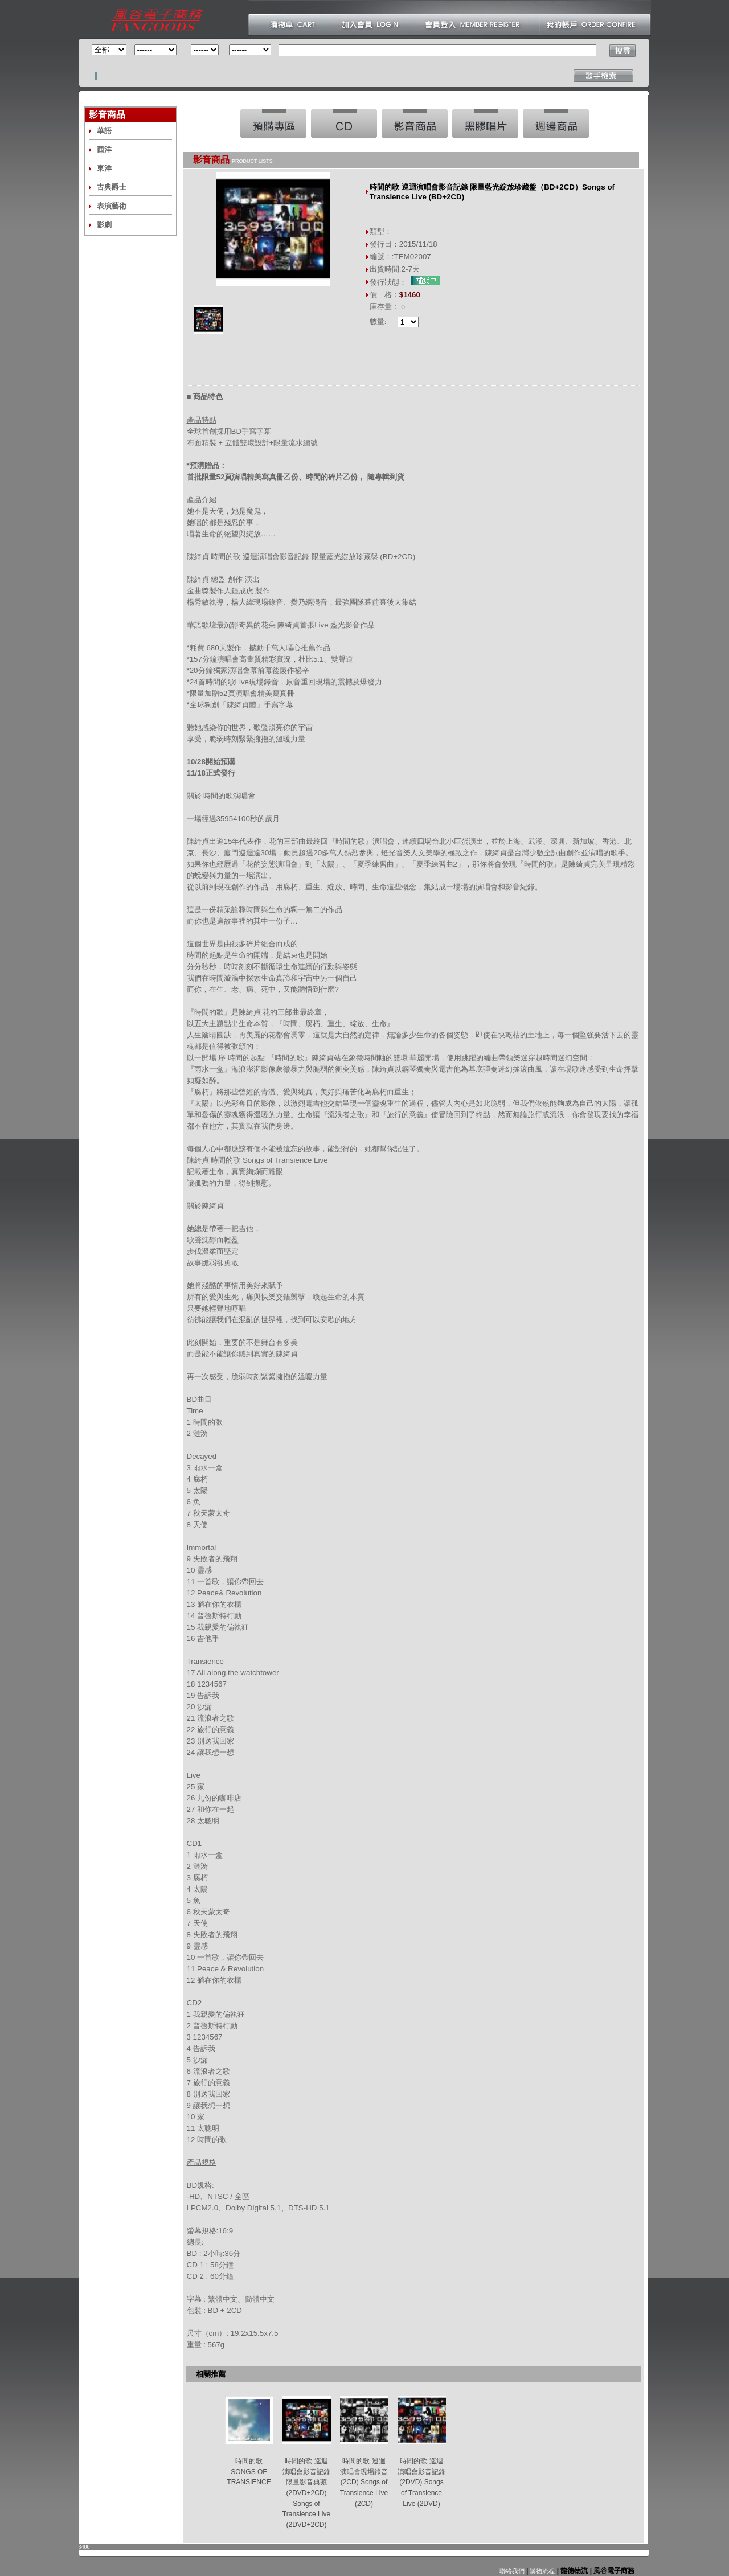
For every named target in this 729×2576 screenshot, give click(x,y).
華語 (104, 130)
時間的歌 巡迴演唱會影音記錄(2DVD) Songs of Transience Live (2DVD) (421, 2482)
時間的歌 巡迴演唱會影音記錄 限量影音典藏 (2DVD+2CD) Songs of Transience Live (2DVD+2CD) (306, 2493)
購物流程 (541, 2570)
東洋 (104, 168)
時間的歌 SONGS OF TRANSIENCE (249, 2471)
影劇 (104, 224)
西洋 (104, 149)
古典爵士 (111, 187)
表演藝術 (111, 206)
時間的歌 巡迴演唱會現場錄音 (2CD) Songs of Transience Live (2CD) (364, 2482)
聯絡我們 (512, 2570)
